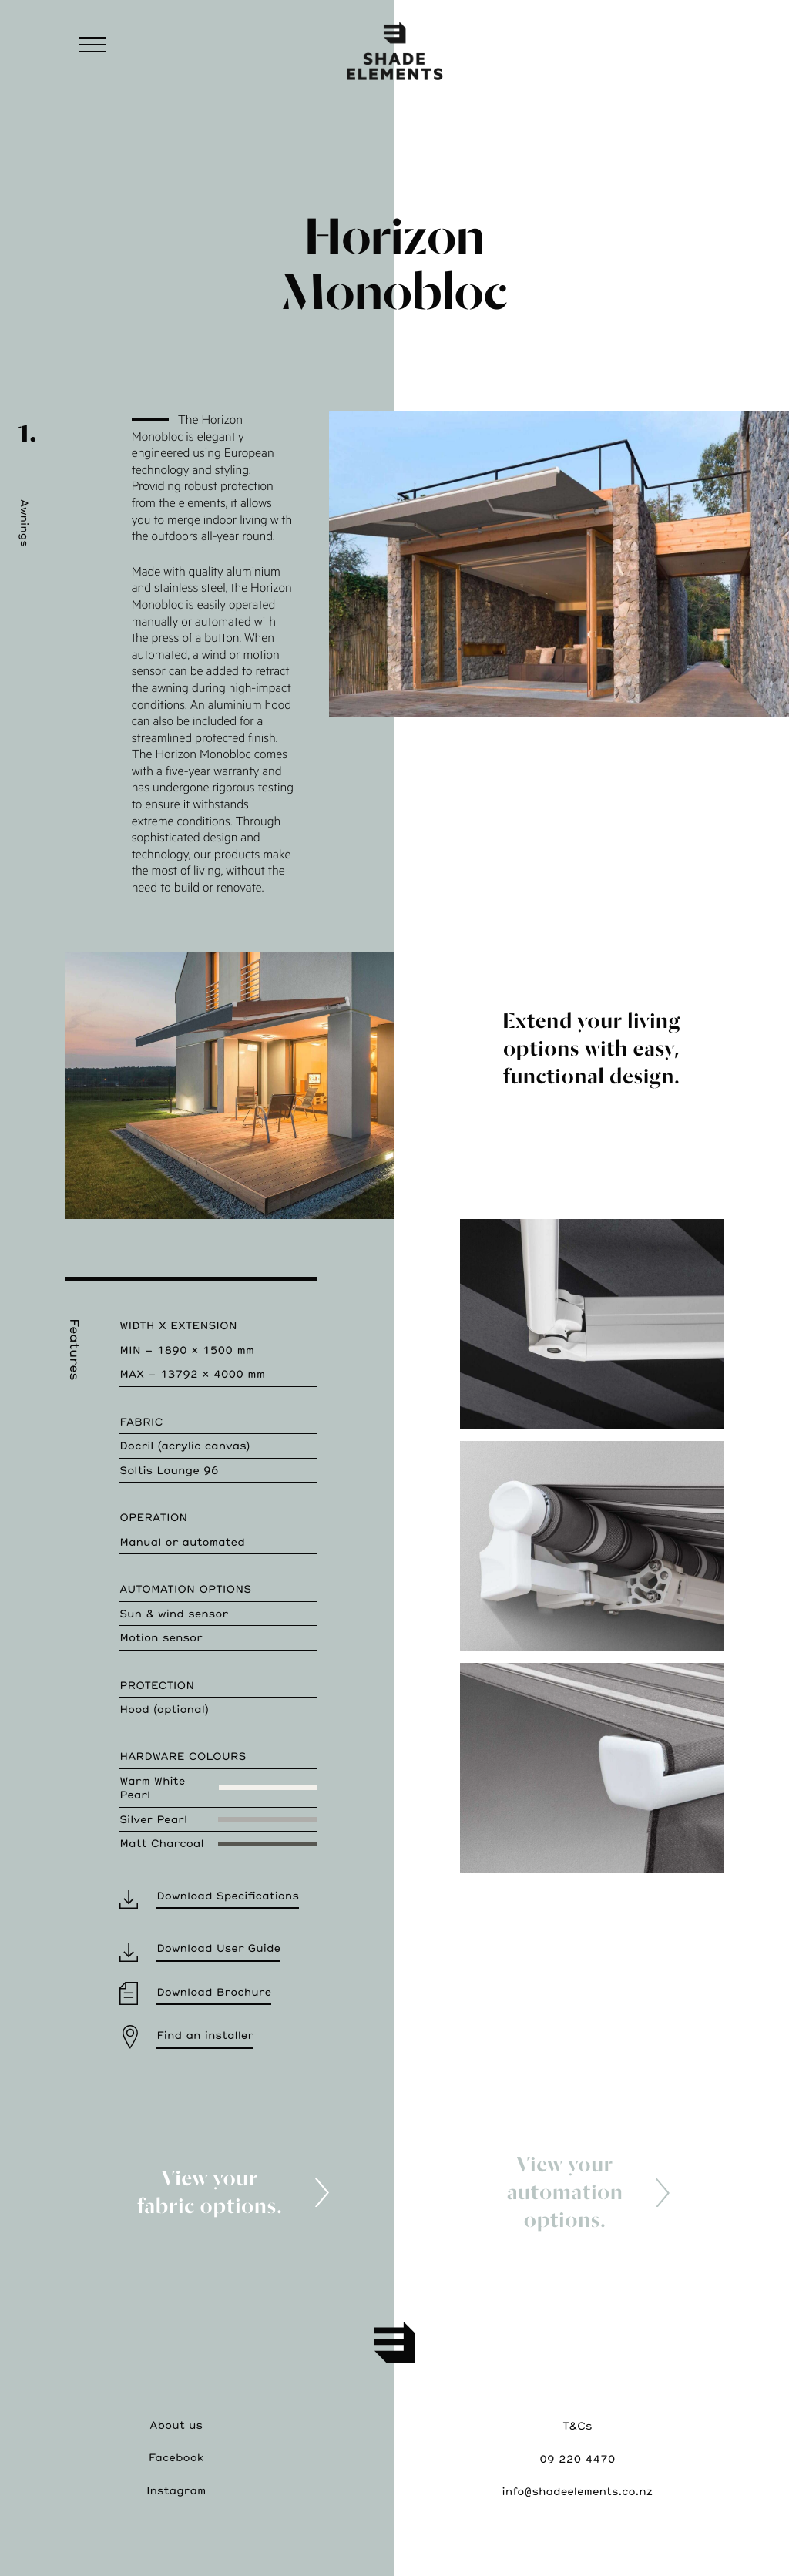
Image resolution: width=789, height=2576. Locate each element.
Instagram (176, 2490)
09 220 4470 (577, 2458)
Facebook (176, 2457)
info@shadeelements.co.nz (577, 2491)
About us (176, 2424)
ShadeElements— (394, 50)
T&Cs (577, 2425)
